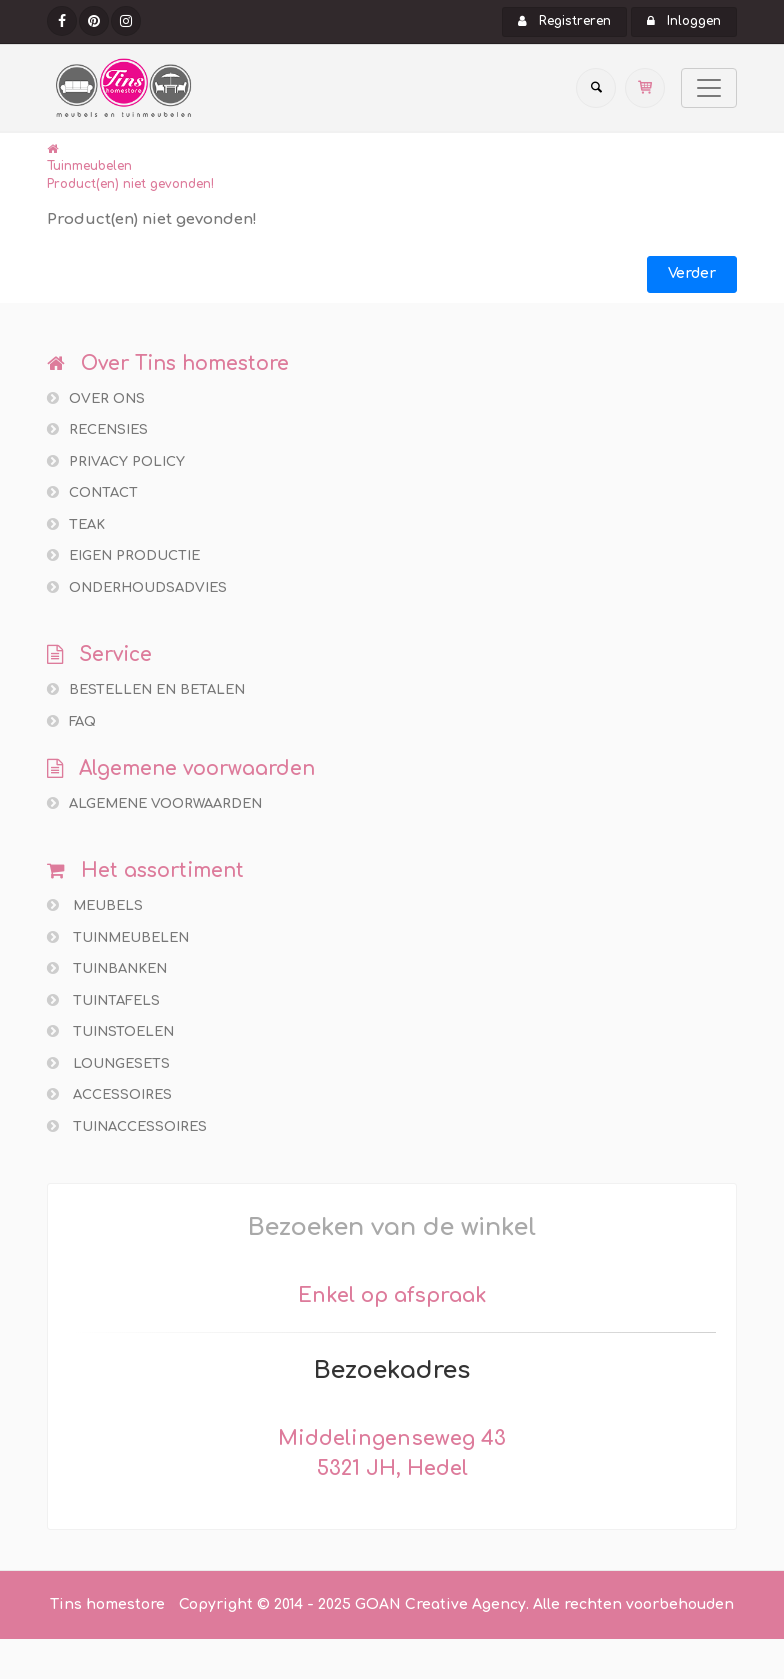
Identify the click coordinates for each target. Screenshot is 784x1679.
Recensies (97, 429)
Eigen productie (123, 555)
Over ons (96, 398)
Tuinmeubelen (89, 166)
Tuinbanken (107, 968)
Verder (692, 273)
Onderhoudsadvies (137, 587)
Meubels (95, 905)
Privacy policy (116, 461)
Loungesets (108, 1063)
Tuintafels (103, 1000)
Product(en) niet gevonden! (130, 184)
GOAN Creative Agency (440, 1604)
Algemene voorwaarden (154, 803)
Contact (92, 492)
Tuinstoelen (110, 1031)
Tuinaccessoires (127, 1126)
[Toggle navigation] (709, 88)
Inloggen (684, 21)
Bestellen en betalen (146, 689)
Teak (76, 524)
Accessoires (109, 1094)
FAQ (71, 721)
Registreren (564, 21)
